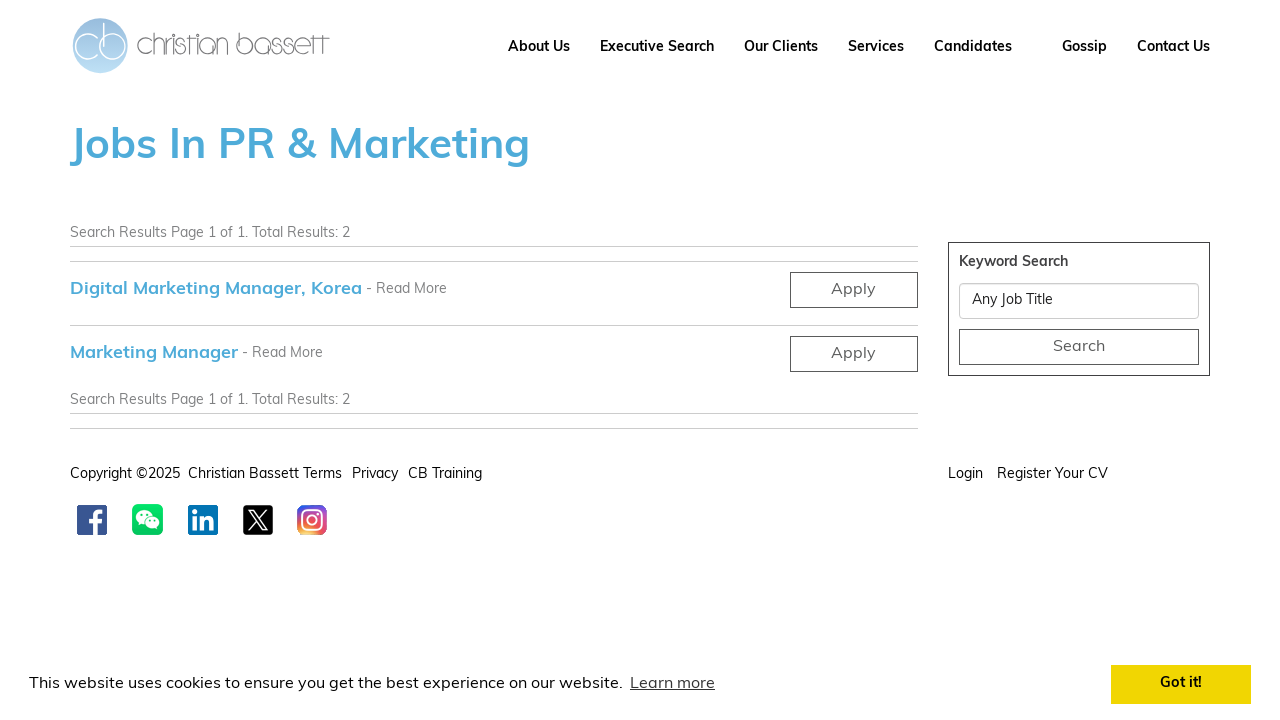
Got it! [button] (1181, 683)
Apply (853, 290)
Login (967, 474)
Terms (322, 474)
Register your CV (1054, 474)
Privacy (375, 474)
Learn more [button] (672, 684)
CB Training (445, 474)
